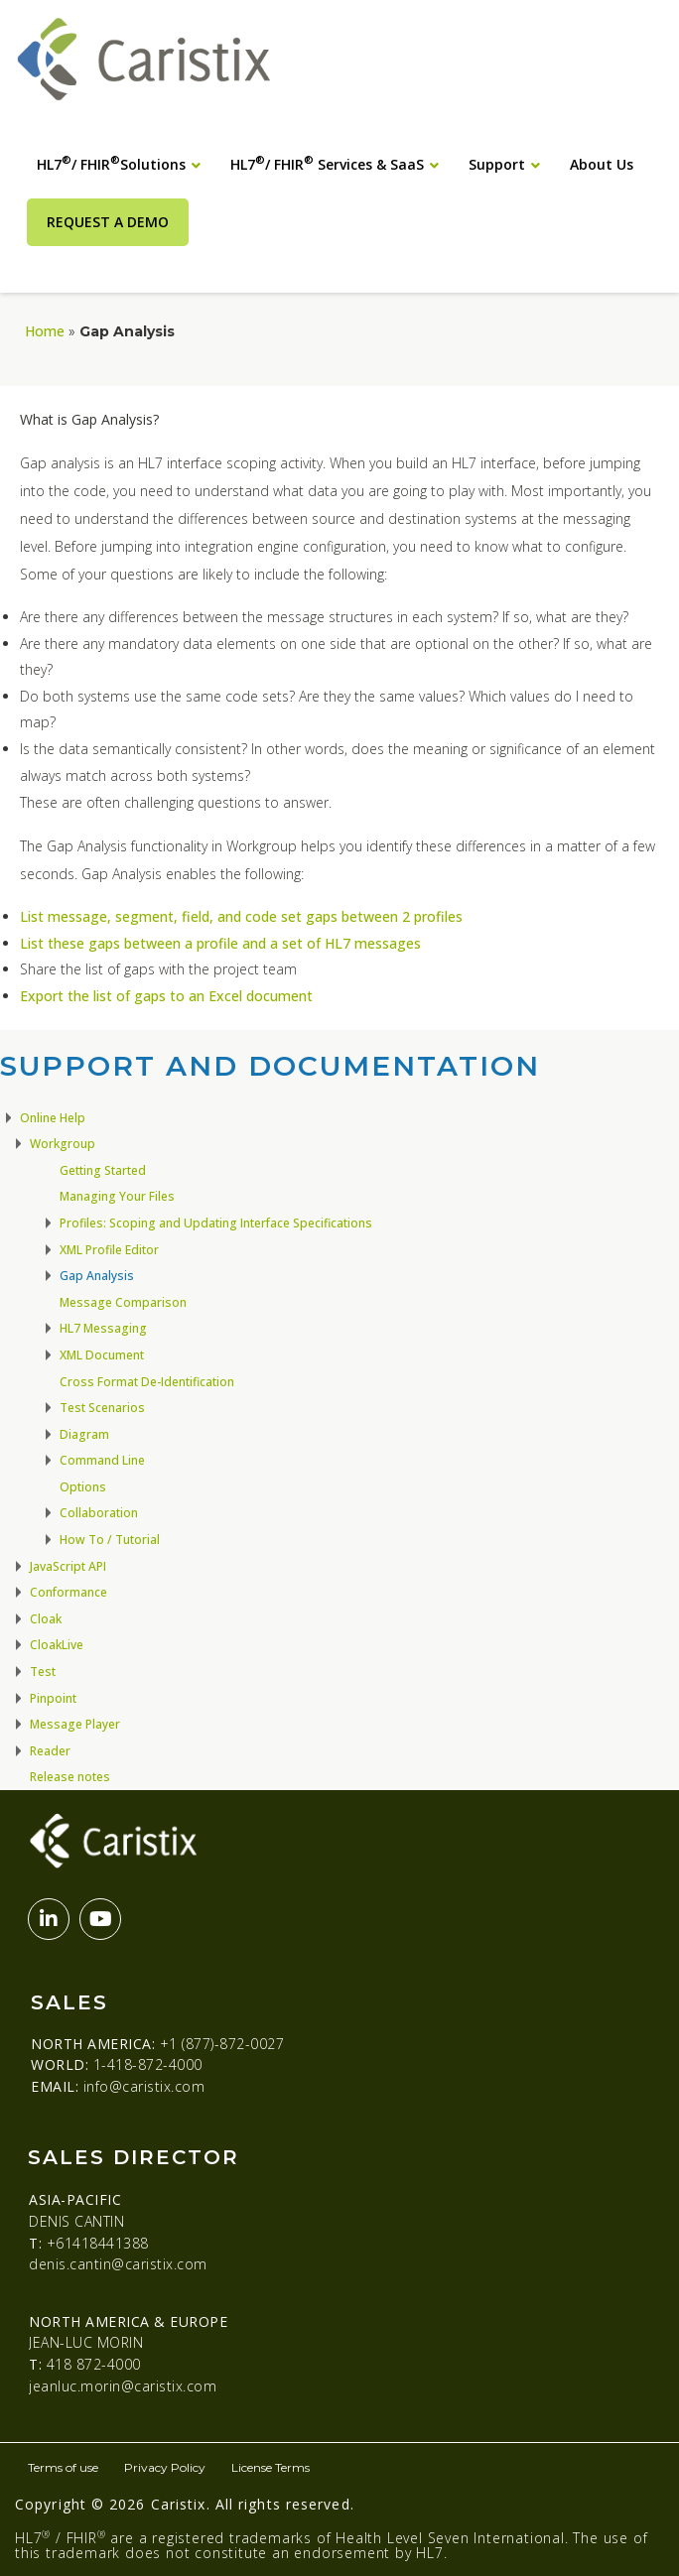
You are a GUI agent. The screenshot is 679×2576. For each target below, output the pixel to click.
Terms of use (63, 2467)
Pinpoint (53, 1698)
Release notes (70, 1776)
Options (83, 1487)
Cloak (46, 1618)
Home (45, 331)
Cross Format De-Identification (147, 1381)
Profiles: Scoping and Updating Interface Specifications (216, 1223)
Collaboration (99, 1512)
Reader (50, 1750)
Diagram (84, 1434)
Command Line (102, 1460)
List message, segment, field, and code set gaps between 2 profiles (241, 916)
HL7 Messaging (103, 1328)
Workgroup (62, 1143)
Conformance (68, 1592)
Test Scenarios (102, 1407)
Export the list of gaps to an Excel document (166, 995)
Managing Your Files (117, 1196)
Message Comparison (123, 1302)
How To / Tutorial (110, 1539)
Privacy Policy (164, 2467)
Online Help (52, 1117)
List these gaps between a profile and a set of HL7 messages (220, 943)
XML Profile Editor (109, 1249)
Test (43, 1671)
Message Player (75, 1724)
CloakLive (56, 1644)
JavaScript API (68, 1566)
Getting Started (103, 1170)
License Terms (270, 2467)
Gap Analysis (97, 1275)
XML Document (102, 1355)
